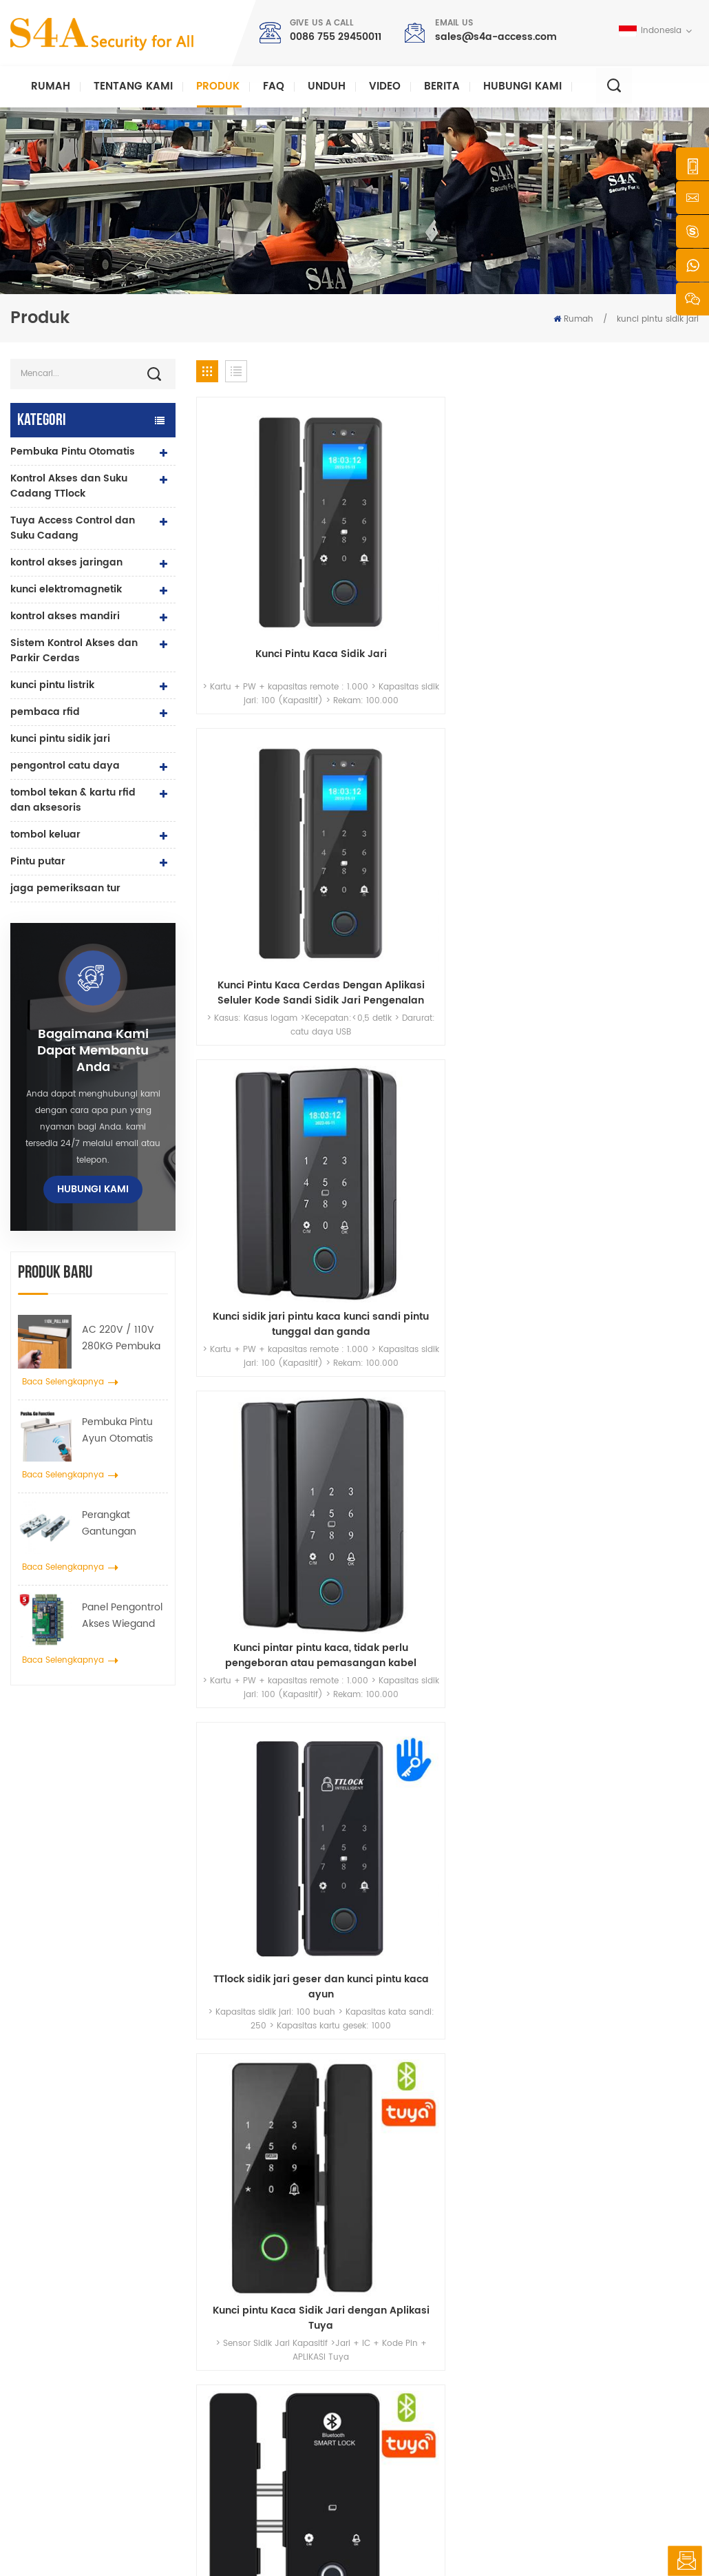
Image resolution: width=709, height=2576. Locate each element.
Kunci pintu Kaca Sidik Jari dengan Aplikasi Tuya (383, 725)
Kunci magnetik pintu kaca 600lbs (271, 2358)
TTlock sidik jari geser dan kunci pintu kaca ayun (254, 725)
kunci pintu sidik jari (658, 319)
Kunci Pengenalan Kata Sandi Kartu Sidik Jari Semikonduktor (641, 922)
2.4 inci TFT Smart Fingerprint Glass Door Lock (640, 725)
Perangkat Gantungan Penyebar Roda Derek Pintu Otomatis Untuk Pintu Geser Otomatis (118, 1523)
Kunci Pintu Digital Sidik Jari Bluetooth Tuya (512, 725)
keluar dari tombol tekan (270, 2262)
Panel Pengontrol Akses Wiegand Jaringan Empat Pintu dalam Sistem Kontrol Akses (122, 1615)
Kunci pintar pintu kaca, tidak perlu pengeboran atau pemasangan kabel (641, 527)
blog (387, 2395)
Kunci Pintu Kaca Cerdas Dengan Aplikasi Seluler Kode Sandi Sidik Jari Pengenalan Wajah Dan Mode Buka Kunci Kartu (383, 527)
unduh (327, 86)
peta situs (399, 2417)
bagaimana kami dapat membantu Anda (93, 1051)
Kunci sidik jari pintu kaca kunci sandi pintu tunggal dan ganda (512, 527)
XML (447, 2537)
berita (442, 86)
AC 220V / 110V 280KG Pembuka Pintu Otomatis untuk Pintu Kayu (121, 1338)
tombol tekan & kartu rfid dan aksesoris (73, 800)
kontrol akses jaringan (66, 562)
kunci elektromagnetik (66, 589)
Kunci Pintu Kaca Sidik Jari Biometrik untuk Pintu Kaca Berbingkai (254, 922)
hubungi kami (522, 86)
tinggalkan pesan (684, 2561)
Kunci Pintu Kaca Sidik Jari (254, 527)
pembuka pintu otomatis (268, 2431)
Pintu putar (37, 861)
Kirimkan (511, 2101)
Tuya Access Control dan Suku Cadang (72, 527)
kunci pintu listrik (52, 685)
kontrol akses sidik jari (263, 2386)
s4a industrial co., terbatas (65, 2252)
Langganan (545, 2399)
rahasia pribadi (500, 2537)
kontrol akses (244, 2307)
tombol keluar (45, 834)
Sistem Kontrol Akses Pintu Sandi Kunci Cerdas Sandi (512, 922)
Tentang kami (133, 86)
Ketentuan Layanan (419, 2439)
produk (393, 2307)
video (385, 86)
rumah (393, 2262)
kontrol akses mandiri (65, 616)
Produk (218, 86)
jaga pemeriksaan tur (65, 888)
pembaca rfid (45, 712)
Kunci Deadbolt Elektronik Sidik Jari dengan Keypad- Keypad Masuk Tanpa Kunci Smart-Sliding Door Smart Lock (253, 1120)
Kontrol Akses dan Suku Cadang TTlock (68, 485)
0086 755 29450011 (335, 37)
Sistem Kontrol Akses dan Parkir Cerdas (74, 650)
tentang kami (407, 2285)
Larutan (394, 2351)
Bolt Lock (235, 2453)
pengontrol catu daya (65, 765)
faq (273, 86)
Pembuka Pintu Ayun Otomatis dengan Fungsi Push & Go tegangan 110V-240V (119, 1430)
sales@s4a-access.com (496, 37)
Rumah (50, 86)
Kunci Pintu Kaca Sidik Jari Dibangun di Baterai (383, 922)
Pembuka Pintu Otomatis (72, 451)
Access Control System (263, 2285)
